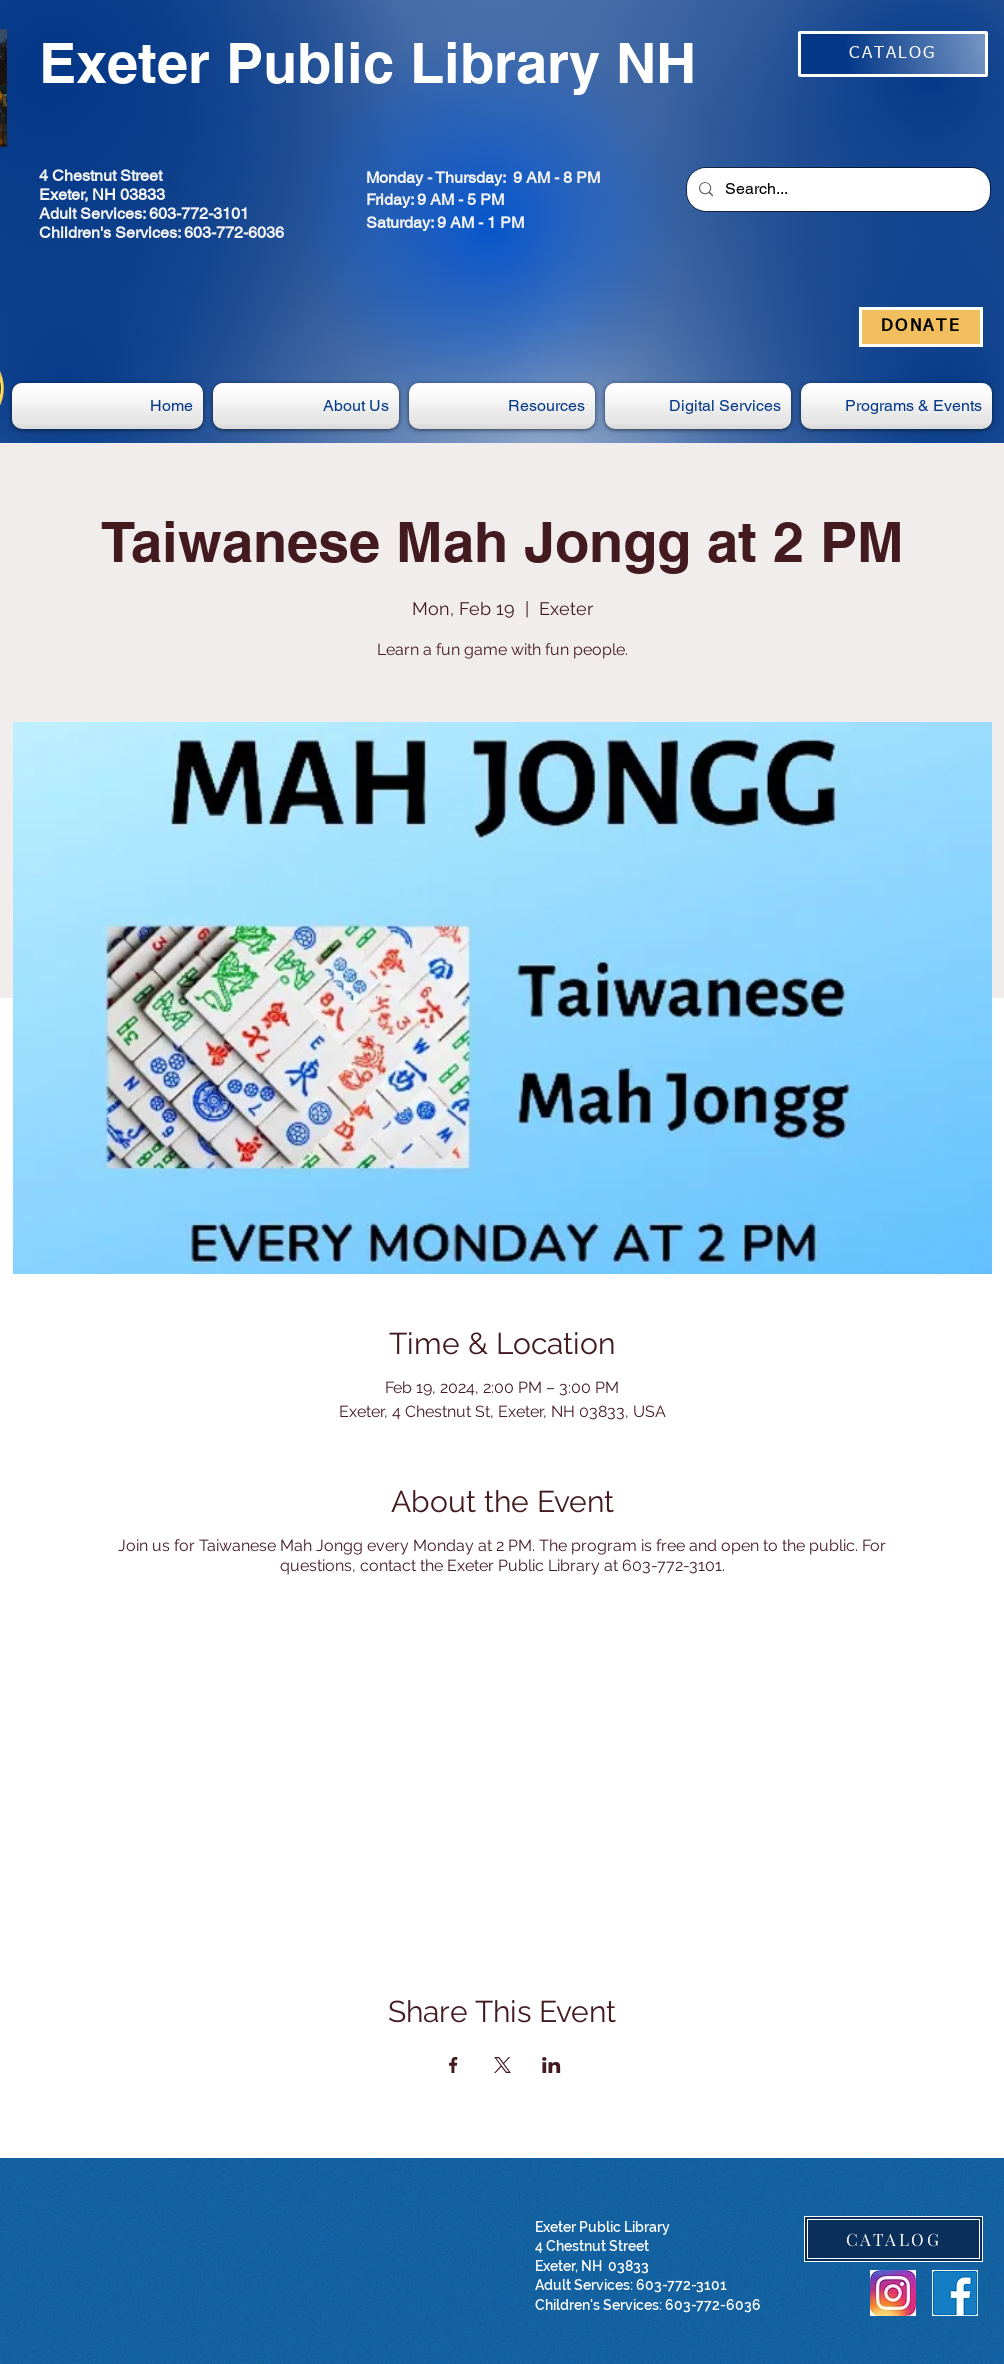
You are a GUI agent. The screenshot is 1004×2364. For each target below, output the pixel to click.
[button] (698, 406)
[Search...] (836, 189)
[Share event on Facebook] (453, 2065)
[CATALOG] (893, 54)
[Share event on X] (502, 2065)
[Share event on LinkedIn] (551, 2065)
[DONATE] (921, 327)
